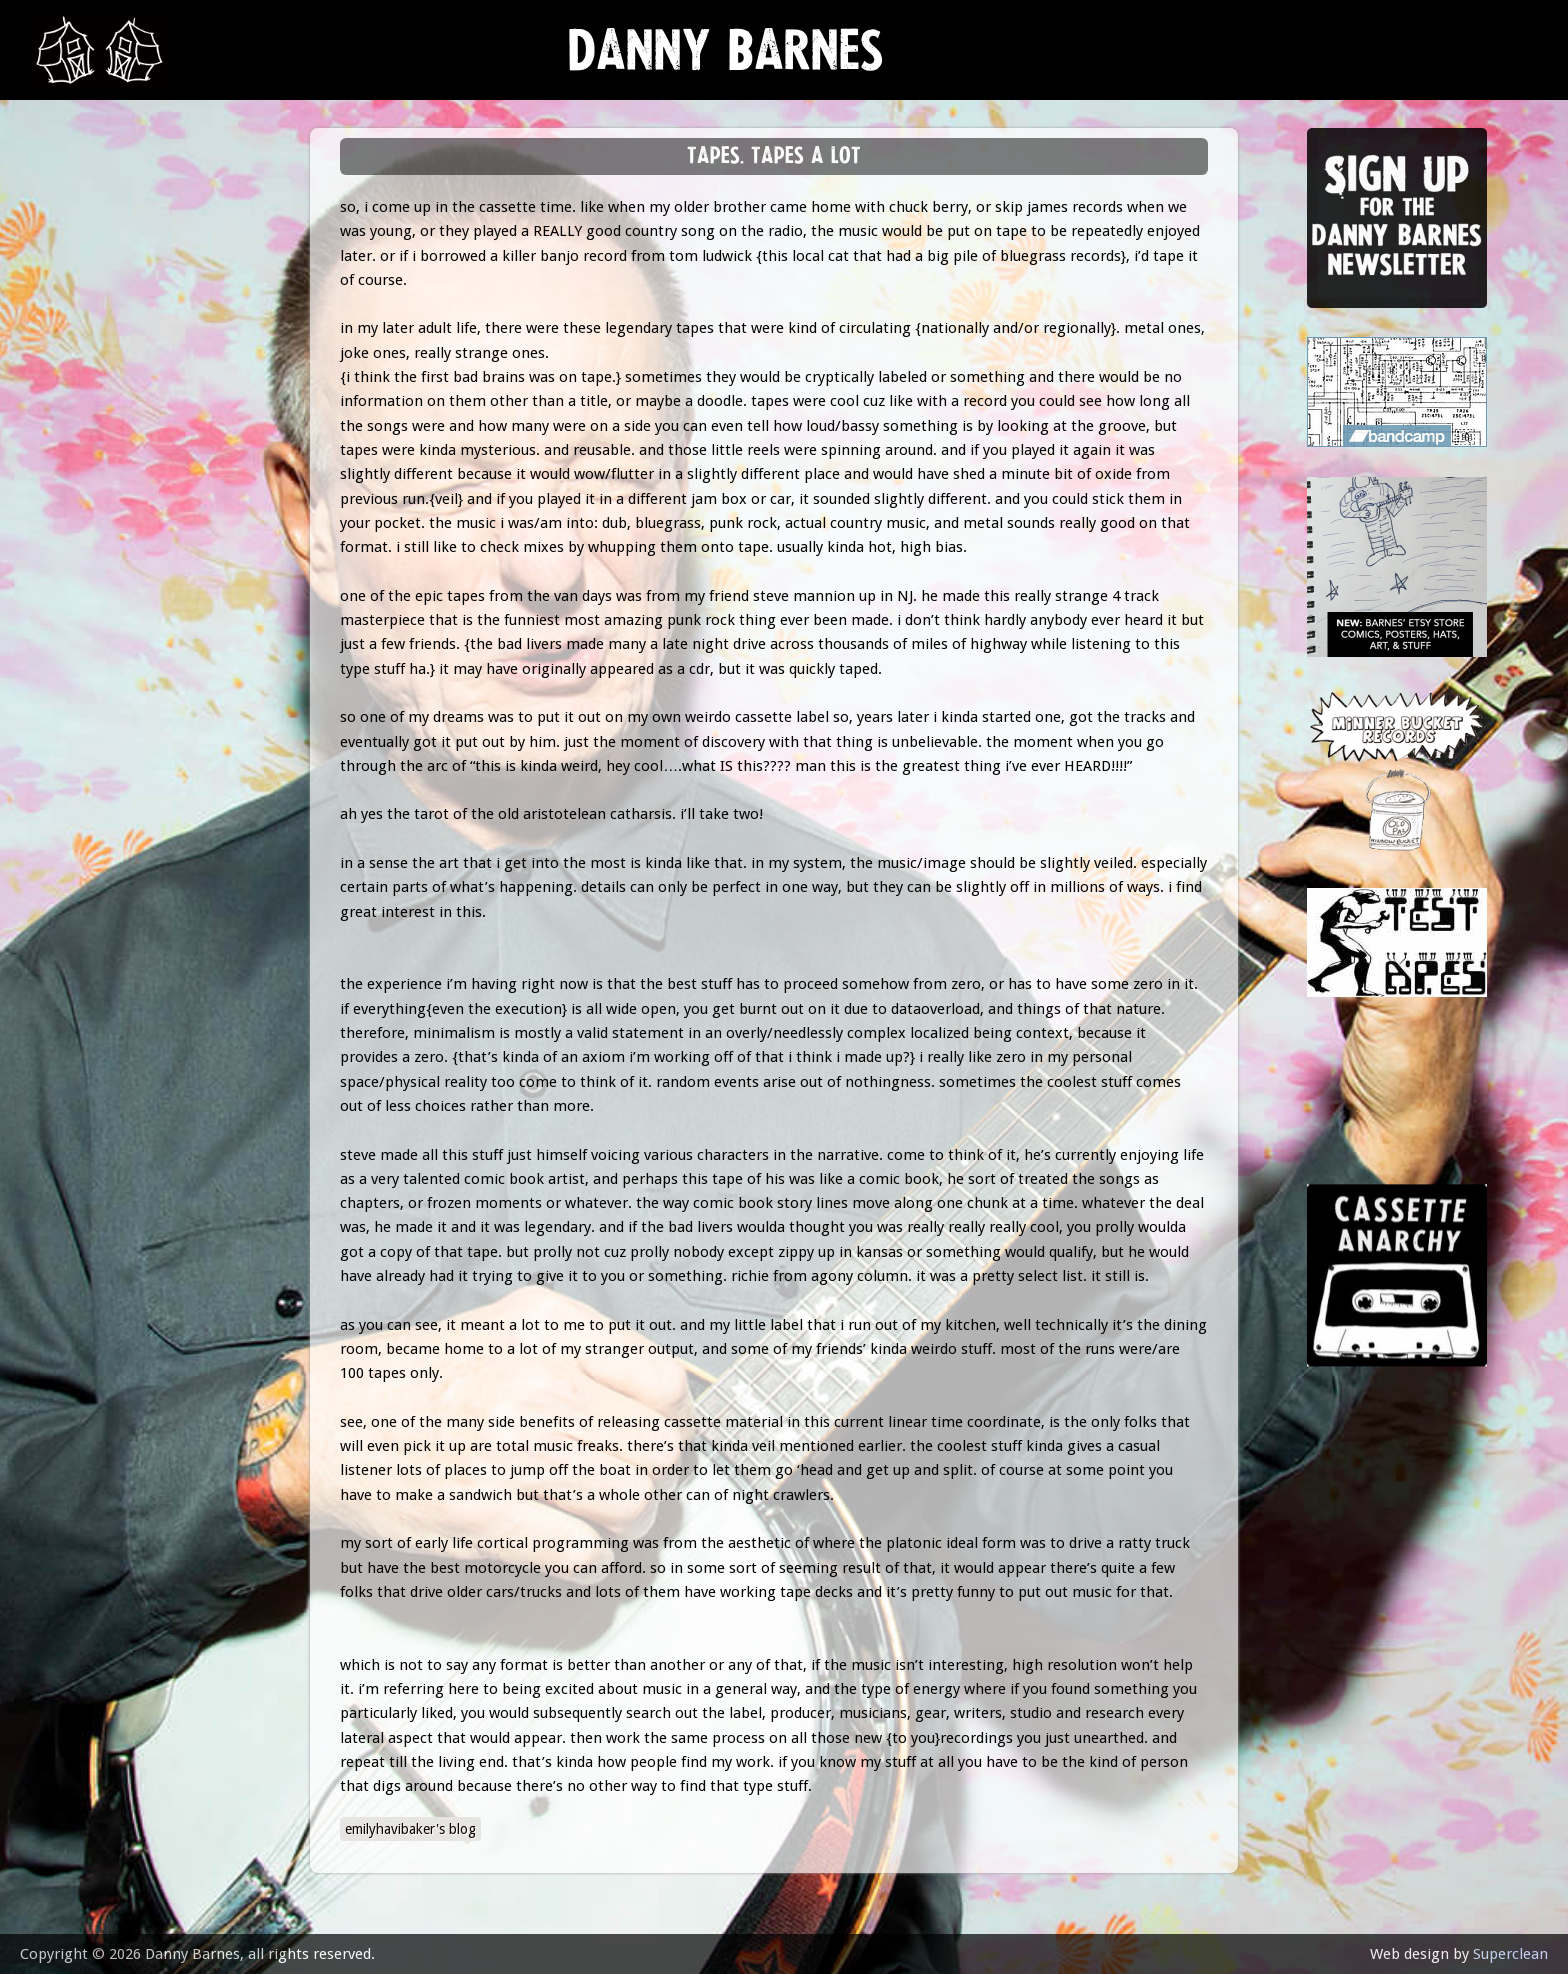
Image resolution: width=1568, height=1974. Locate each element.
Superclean (1510, 1954)
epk (61, 502)
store (71, 404)
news (70, 206)
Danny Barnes (726, 59)
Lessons (79, 354)
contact (82, 552)
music (70, 255)
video (70, 453)
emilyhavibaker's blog (410, 1829)
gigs (64, 305)
